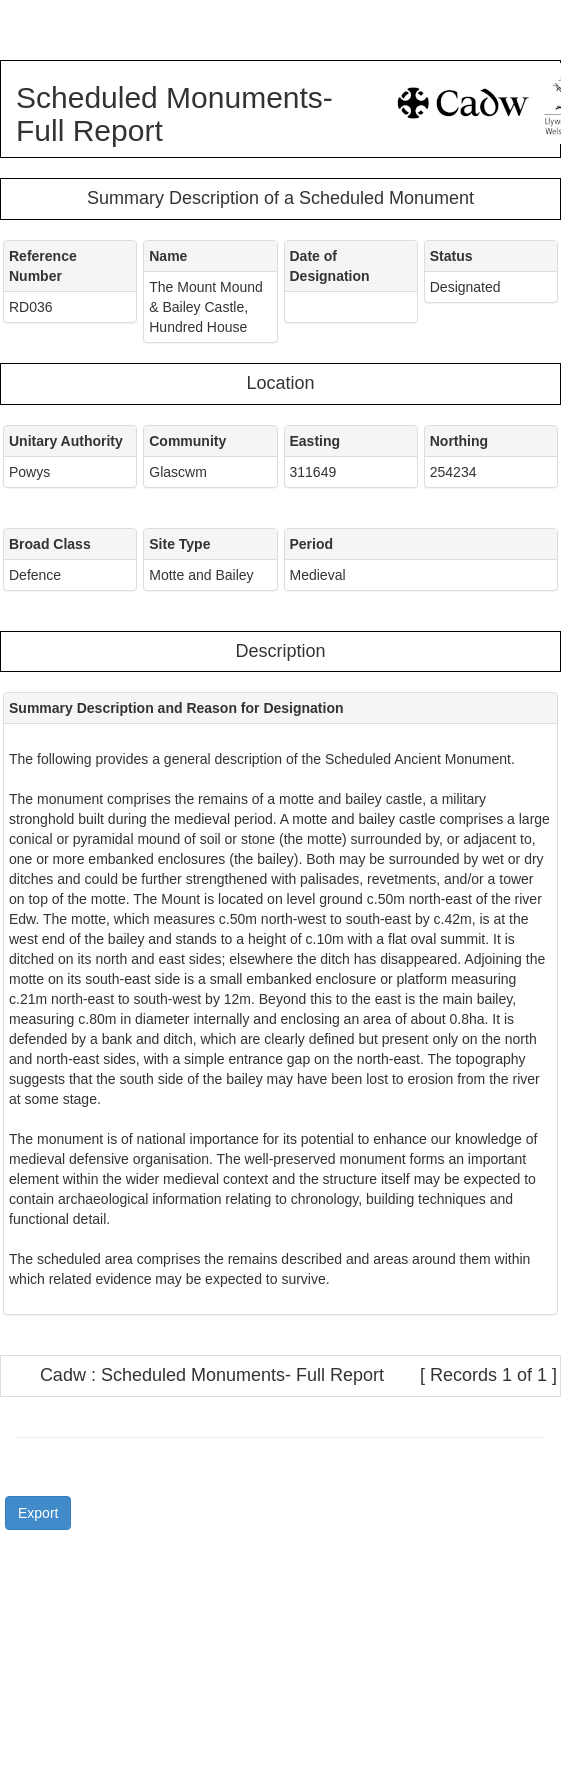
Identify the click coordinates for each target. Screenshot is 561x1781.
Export (38, 1513)
